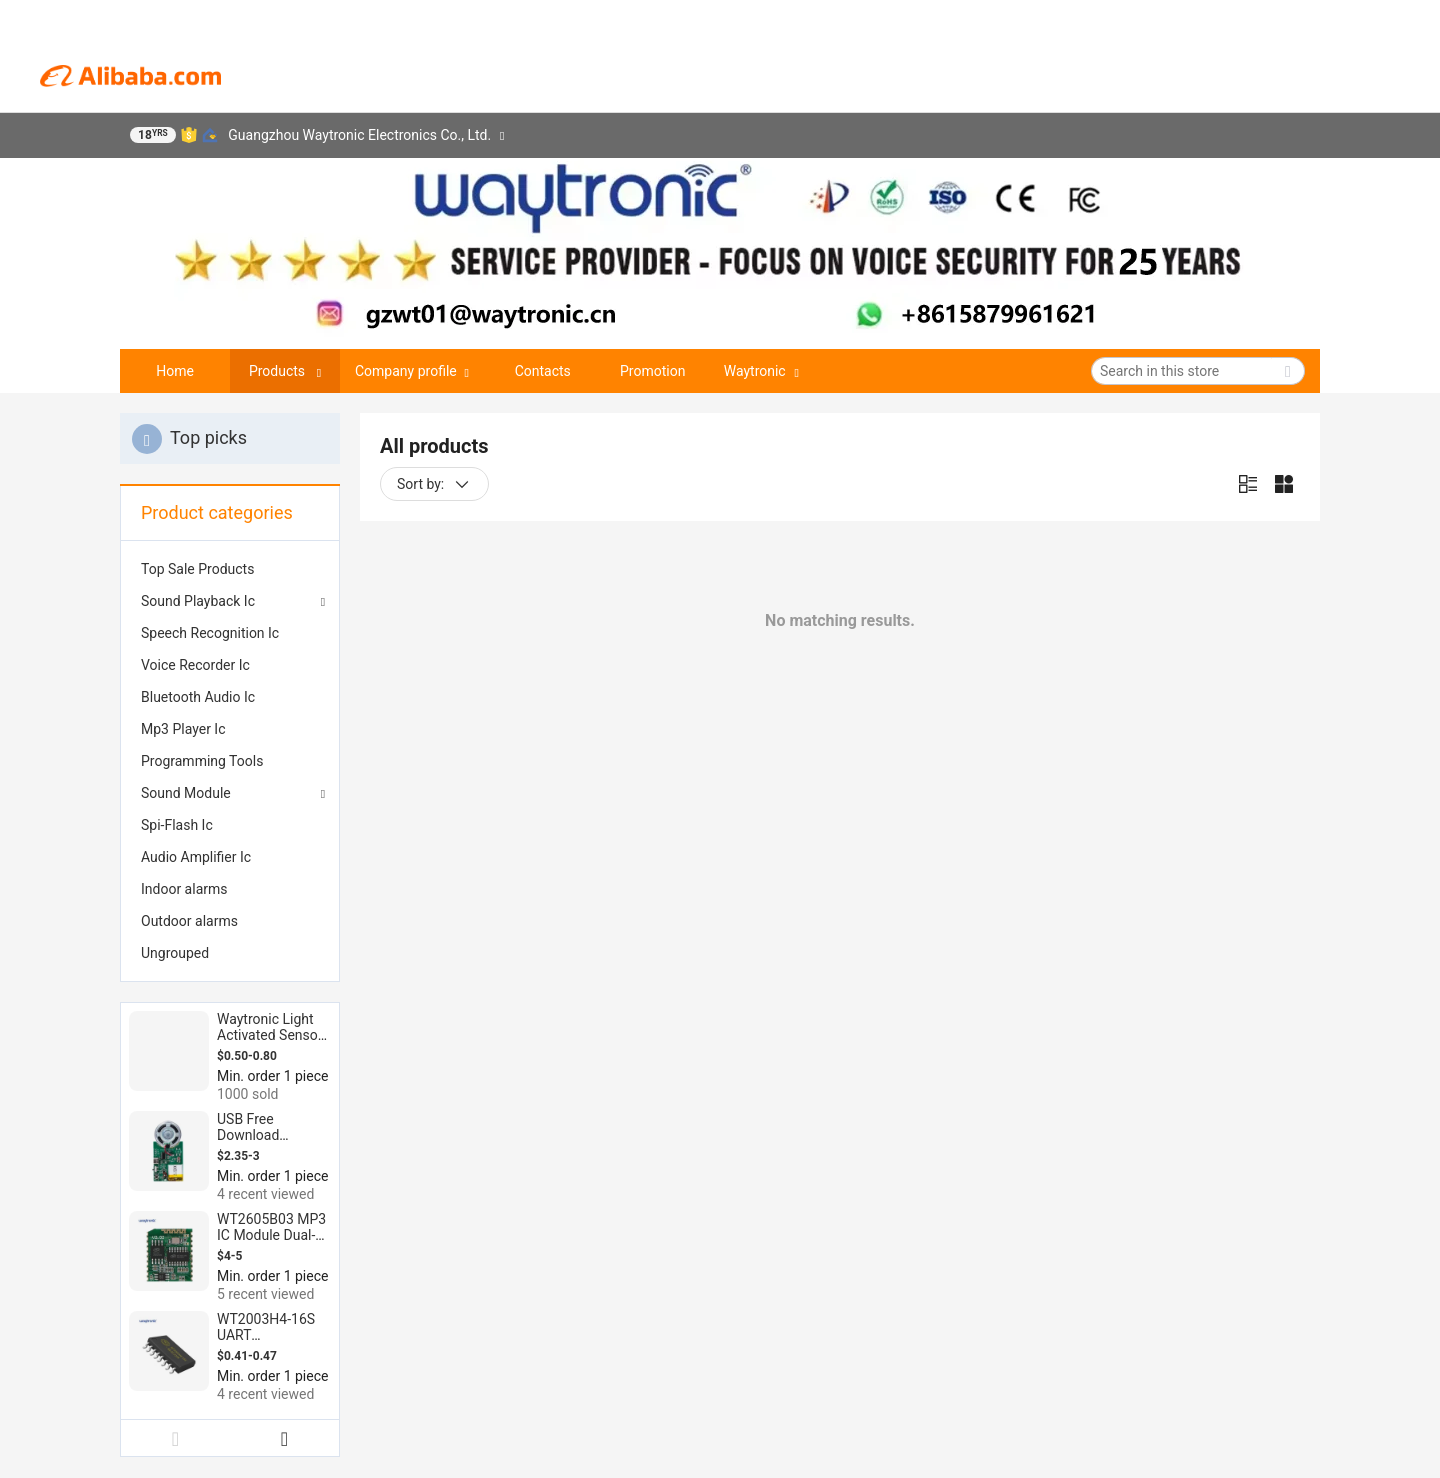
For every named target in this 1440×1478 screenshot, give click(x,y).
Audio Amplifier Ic (196, 857)
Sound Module (186, 793)
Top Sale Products (197, 569)
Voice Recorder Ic (195, 665)
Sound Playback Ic (198, 601)
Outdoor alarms (189, 921)
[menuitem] (230, 569)
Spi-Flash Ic (177, 825)
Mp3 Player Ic (183, 729)
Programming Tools (202, 761)
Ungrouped (175, 953)
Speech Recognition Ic (210, 633)
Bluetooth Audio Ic (198, 697)
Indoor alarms (184, 889)
